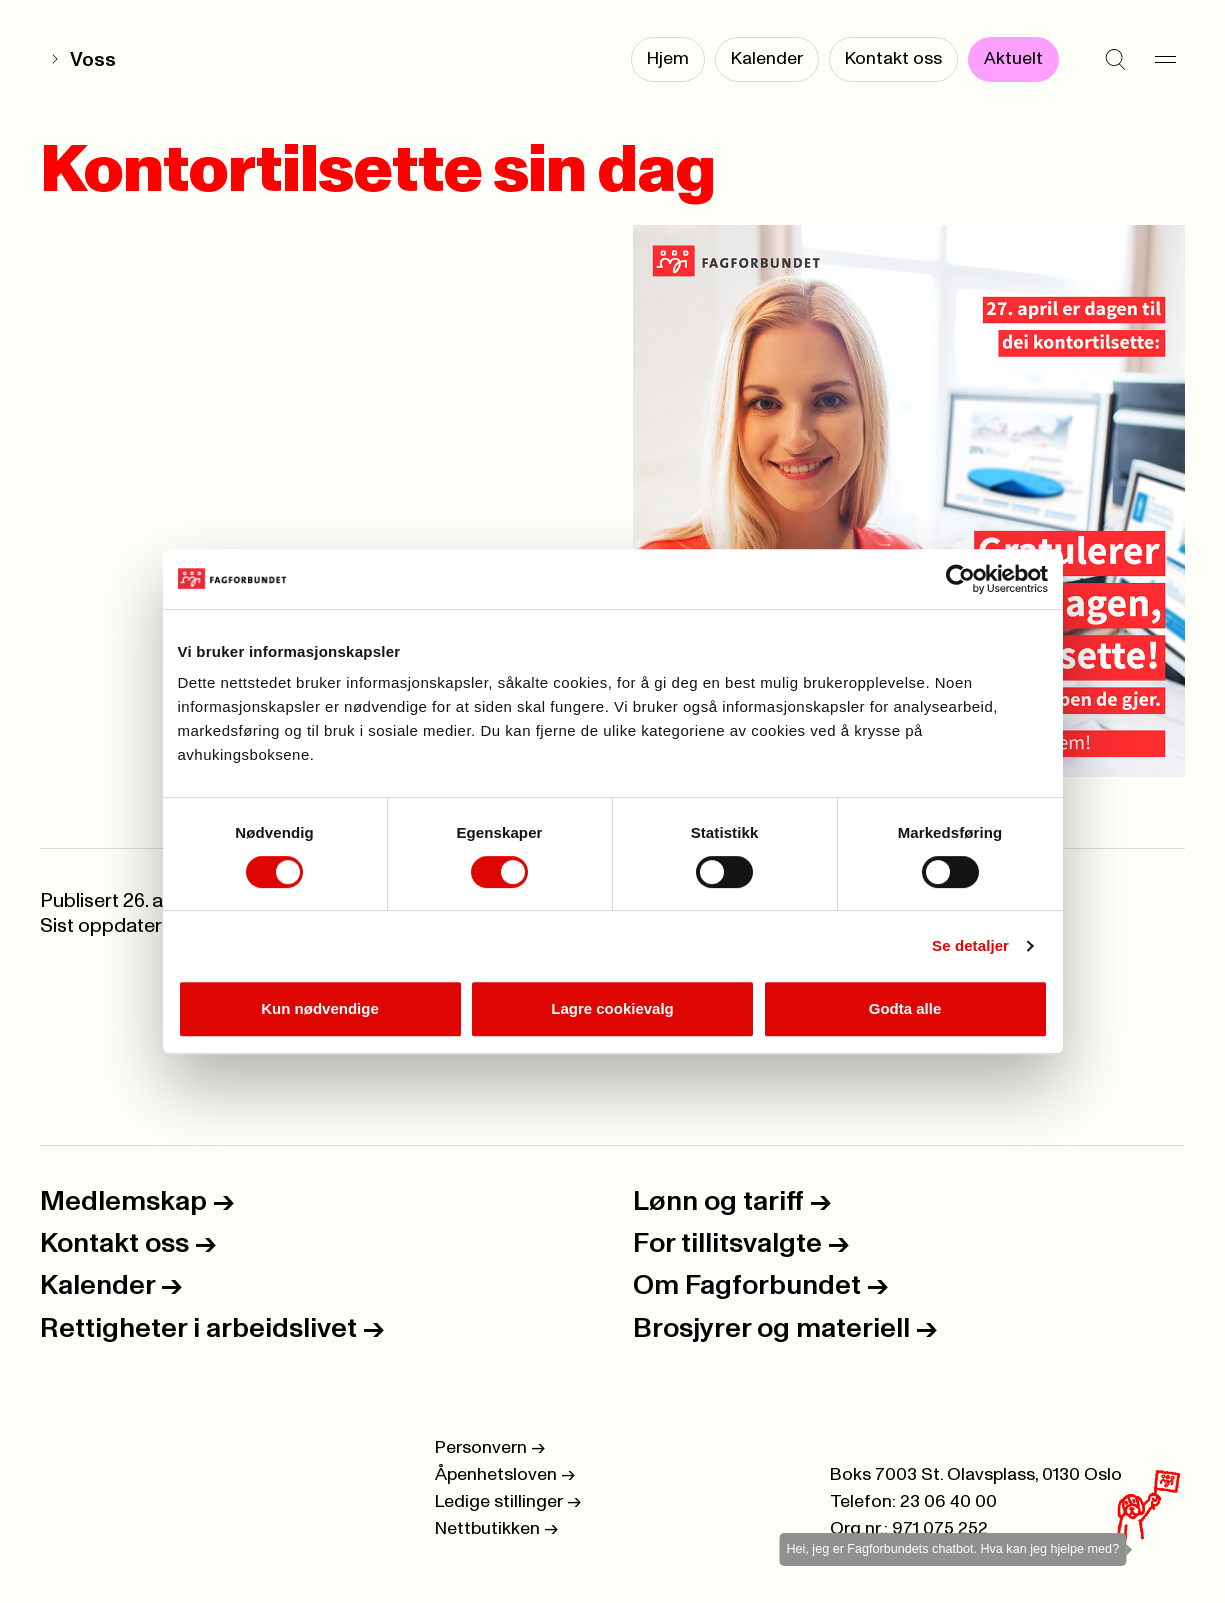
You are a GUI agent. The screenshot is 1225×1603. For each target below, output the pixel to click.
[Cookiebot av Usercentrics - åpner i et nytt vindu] (960, 579)
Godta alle (905, 1008)
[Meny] (1165, 60)
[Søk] (1115, 60)
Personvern (490, 1448)
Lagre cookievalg (612, 1008)
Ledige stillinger (508, 1502)
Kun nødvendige (320, 1008)
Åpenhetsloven (505, 1475)
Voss (93, 60)
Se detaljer (970, 945)
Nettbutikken (496, 1529)
